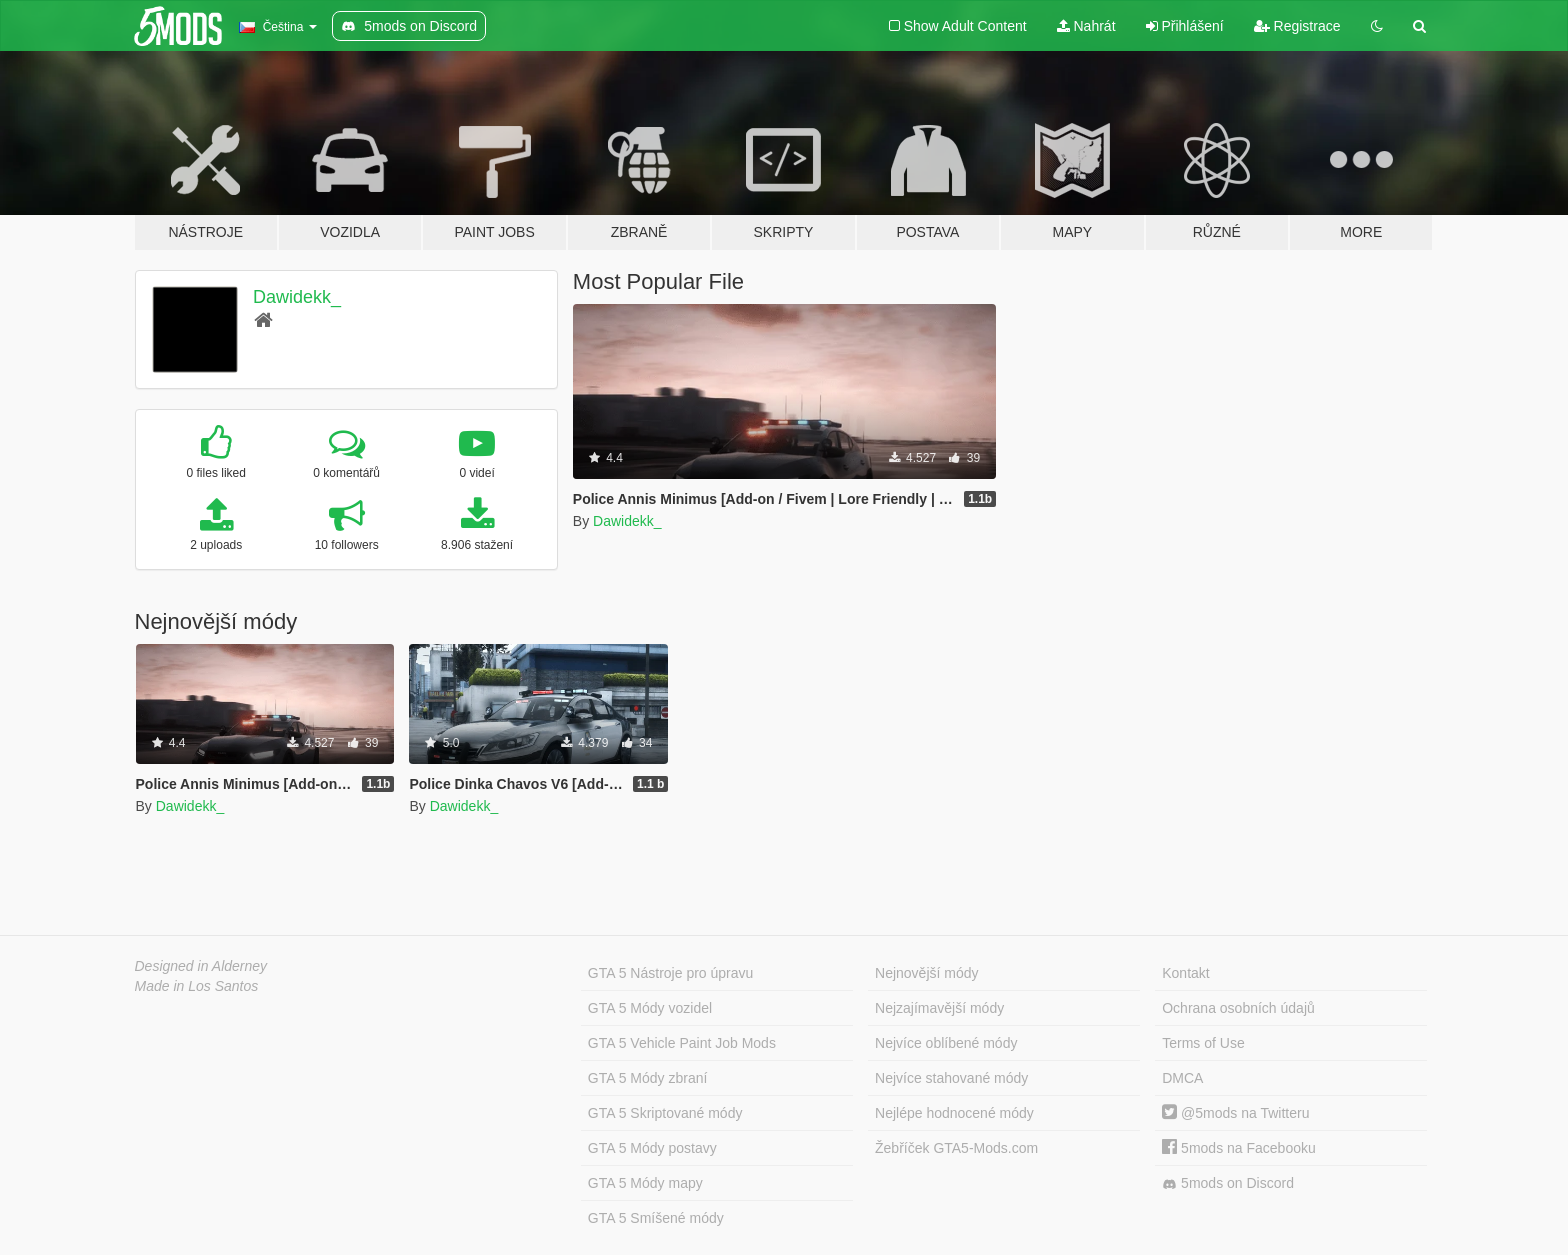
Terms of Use (1203, 1043)
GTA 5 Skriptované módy (665, 1113)
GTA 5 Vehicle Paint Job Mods (682, 1043)
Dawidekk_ (297, 297)
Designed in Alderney (201, 966)
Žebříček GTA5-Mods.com (956, 1148)
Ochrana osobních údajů (1238, 1008)
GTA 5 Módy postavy (652, 1148)
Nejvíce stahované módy (951, 1078)
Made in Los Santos (197, 986)
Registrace (1297, 26)
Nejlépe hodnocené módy (954, 1113)
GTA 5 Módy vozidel (650, 1008)
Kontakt (1185, 973)
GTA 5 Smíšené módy (656, 1218)
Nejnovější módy (927, 973)
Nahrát (1086, 26)
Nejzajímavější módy (939, 1008)
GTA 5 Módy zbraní (648, 1078)
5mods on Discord (1228, 1183)
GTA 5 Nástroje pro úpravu (670, 973)
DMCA (1182, 1078)
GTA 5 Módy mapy (645, 1183)
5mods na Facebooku (1239, 1148)
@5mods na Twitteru (1235, 1113)
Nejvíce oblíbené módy (946, 1043)
